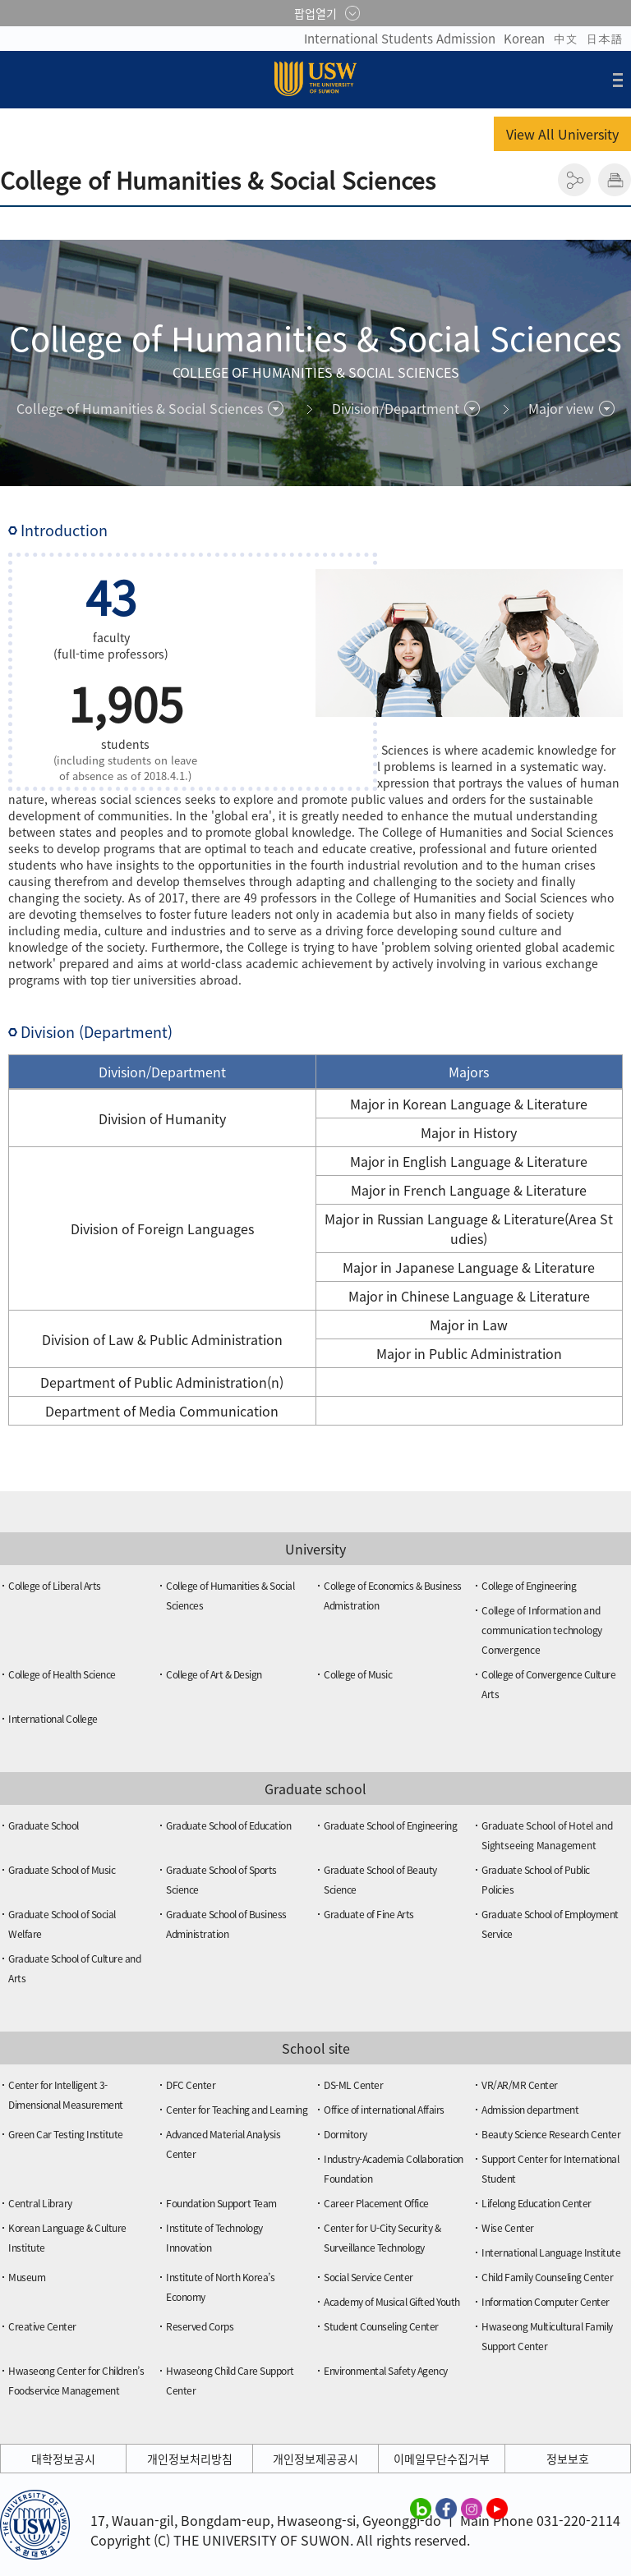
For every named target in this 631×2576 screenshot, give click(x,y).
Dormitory (345, 2134)
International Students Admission (399, 39)
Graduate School (43, 1825)
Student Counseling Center (381, 2326)
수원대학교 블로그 (420, 2508)
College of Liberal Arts (54, 1585)
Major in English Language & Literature (468, 1161)
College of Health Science (62, 1674)
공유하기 (574, 179)
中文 (565, 39)
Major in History (469, 1132)
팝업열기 (315, 13)
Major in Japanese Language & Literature (469, 1267)
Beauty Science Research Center (550, 2134)
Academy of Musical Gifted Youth (392, 2301)
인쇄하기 (614, 179)
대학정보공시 (63, 2458)
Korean (524, 39)
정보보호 (567, 2458)
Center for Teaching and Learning (236, 2109)
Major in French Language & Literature (469, 1190)
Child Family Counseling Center (547, 2277)
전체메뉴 (618, 79)
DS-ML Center (353, 2085)
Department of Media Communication (162, 1411)
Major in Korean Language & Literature (468, 1104)
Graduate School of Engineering (390, 1825)
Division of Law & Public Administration (162, 1339)
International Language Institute (550, 2252)
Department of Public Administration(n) (161, 1382)
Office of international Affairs (384, 2109)
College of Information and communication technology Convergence (541, 1630)
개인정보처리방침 (190, 2458)
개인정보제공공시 (315, 2458)
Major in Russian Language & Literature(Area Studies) (469, 1228)
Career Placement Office (376, 2203)
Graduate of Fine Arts (369, 1914)
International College (53, 1718)
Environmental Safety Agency (386, 2370)
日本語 (604, 39)
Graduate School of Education (228, 1825)
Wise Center (507, 2227)
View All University (562, 134)
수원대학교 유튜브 (497, 2508)
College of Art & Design (214, 1674)
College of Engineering (528, 1585)
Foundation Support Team (221, 2203)
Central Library (40, 2203)
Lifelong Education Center (536, 2203)
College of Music (358, 1674)
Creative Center (42, 2326)
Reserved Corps (199, 2326)
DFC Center (190, 2085)
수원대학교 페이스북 (446, 2508)
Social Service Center (368, 2277)
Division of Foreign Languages (162, 1228)
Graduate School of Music (61, 1869)
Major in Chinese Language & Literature (469, 1296)
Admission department (529, 2109)
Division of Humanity (162, 1118)
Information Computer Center (545, 2301)
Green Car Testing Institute (65, 2134)
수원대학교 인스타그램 (471, 2508)
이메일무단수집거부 (442, 2458)
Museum (26, 2277)
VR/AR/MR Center (519, 2085)
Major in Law (469, 1324)
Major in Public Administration (469, 1353)
